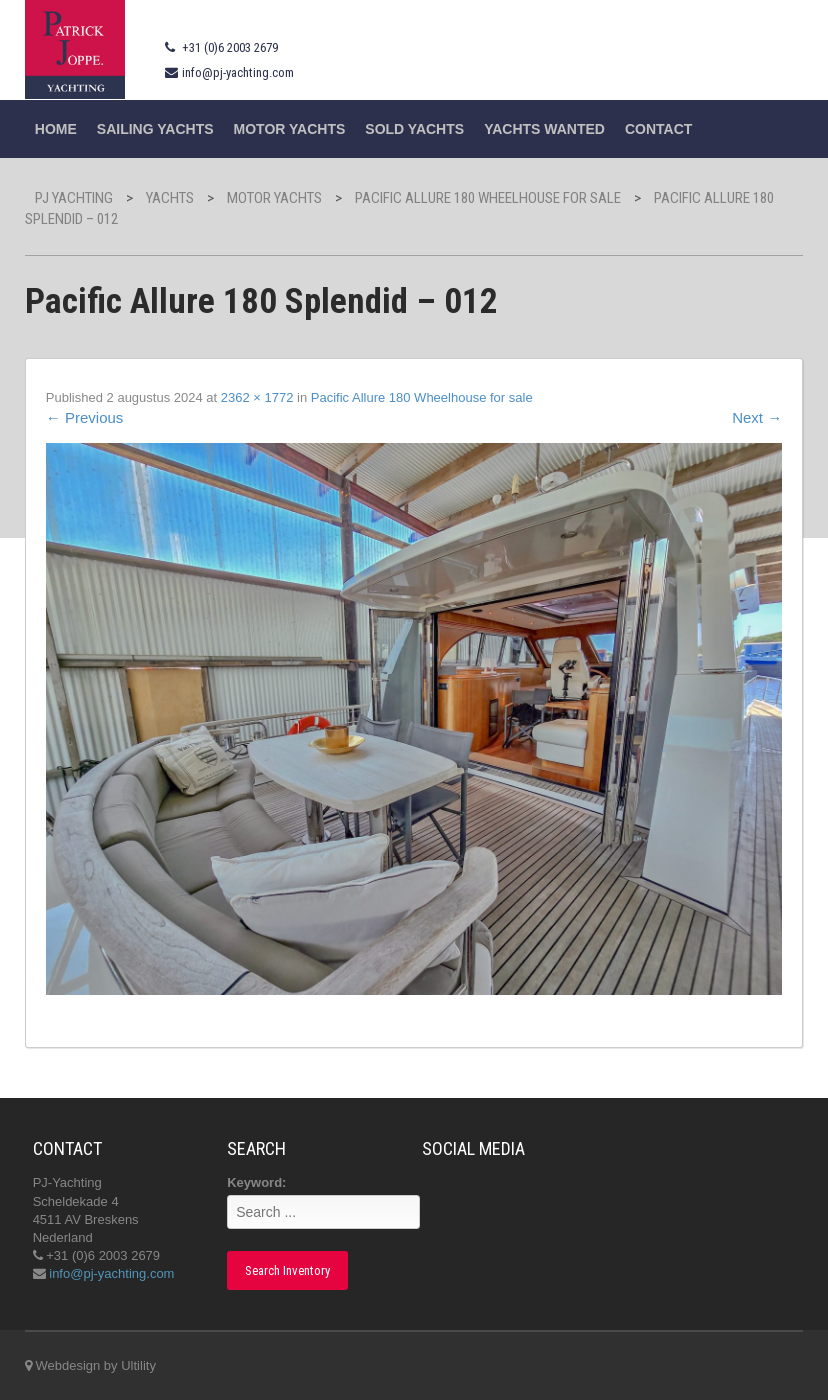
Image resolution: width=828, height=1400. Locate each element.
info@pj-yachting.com (238, 72)
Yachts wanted (544, 129)
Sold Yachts (414, 129)
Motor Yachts (290, 129)
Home (56, 129)
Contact (658, 129)
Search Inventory (287, 1270)
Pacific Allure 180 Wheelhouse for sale (422, 397)
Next (757, 417)
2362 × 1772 (257, 397)
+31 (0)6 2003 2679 (230, 47)
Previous (85, 417)
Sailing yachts (155, 129)
